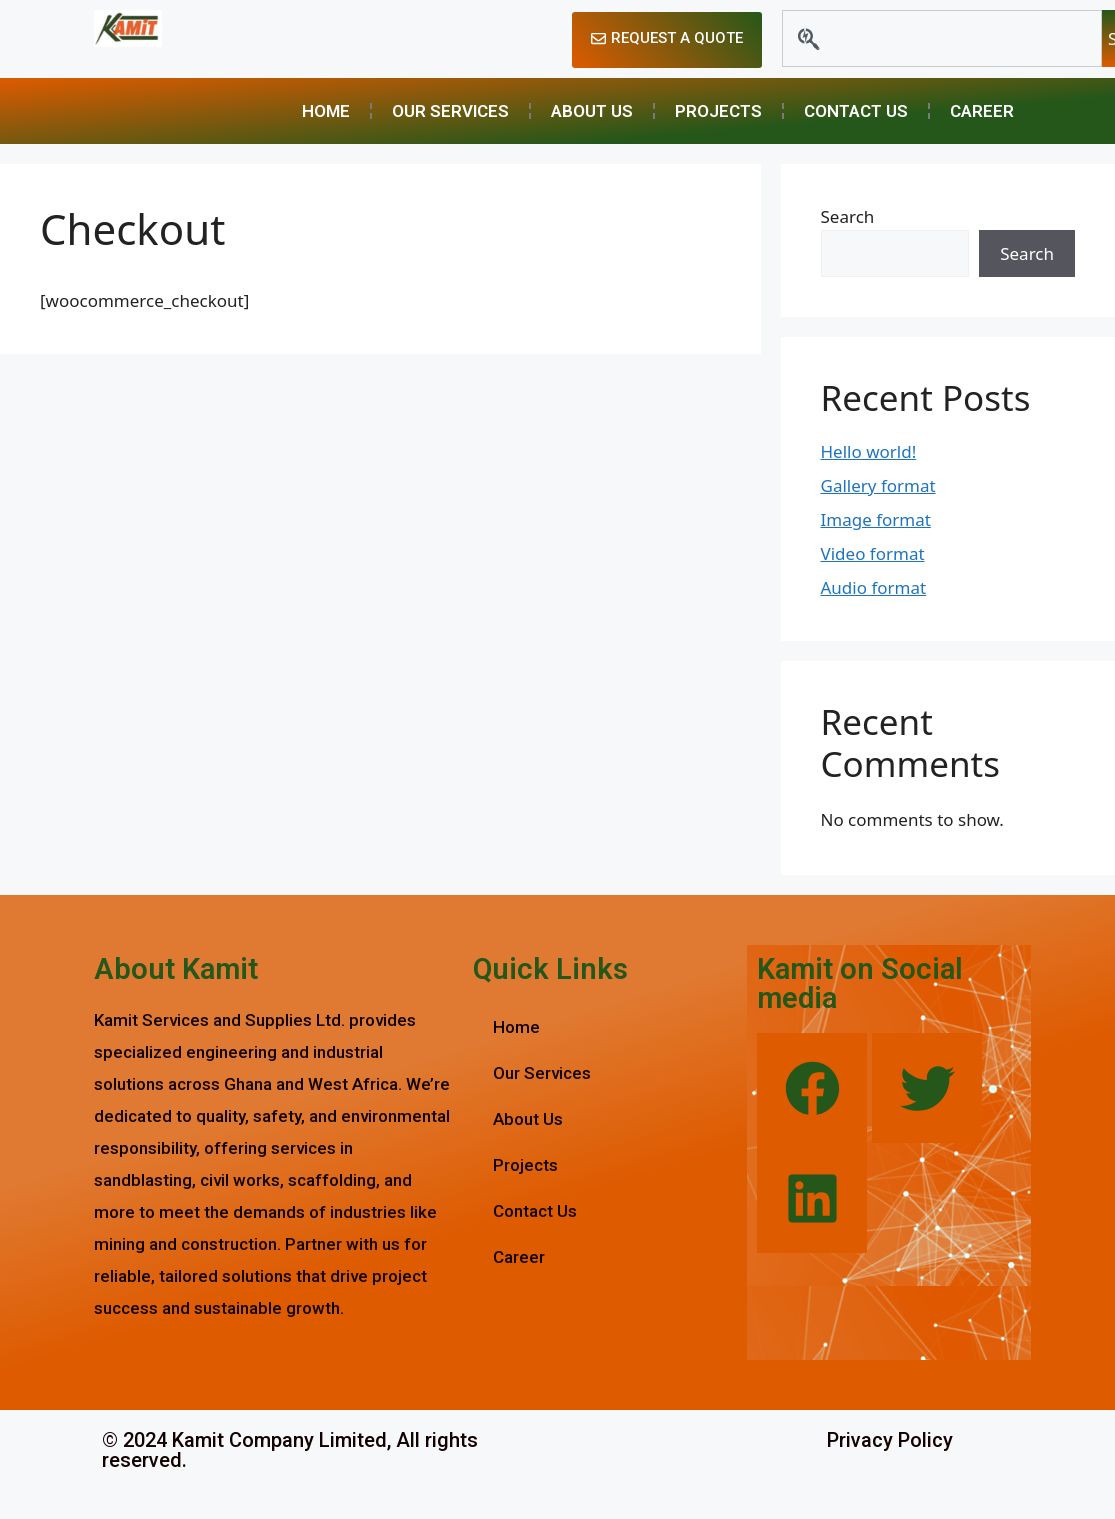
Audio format (874, 587)
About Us (592, 111)
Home (326, 111)
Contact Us (856, 111)
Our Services (450, 111)
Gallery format (878, 485)
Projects (718, 111)
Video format (873, 553)
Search (848, 216)
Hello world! (869, 451)
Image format (876, 519)
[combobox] (942, 38)
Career (982, 111)
